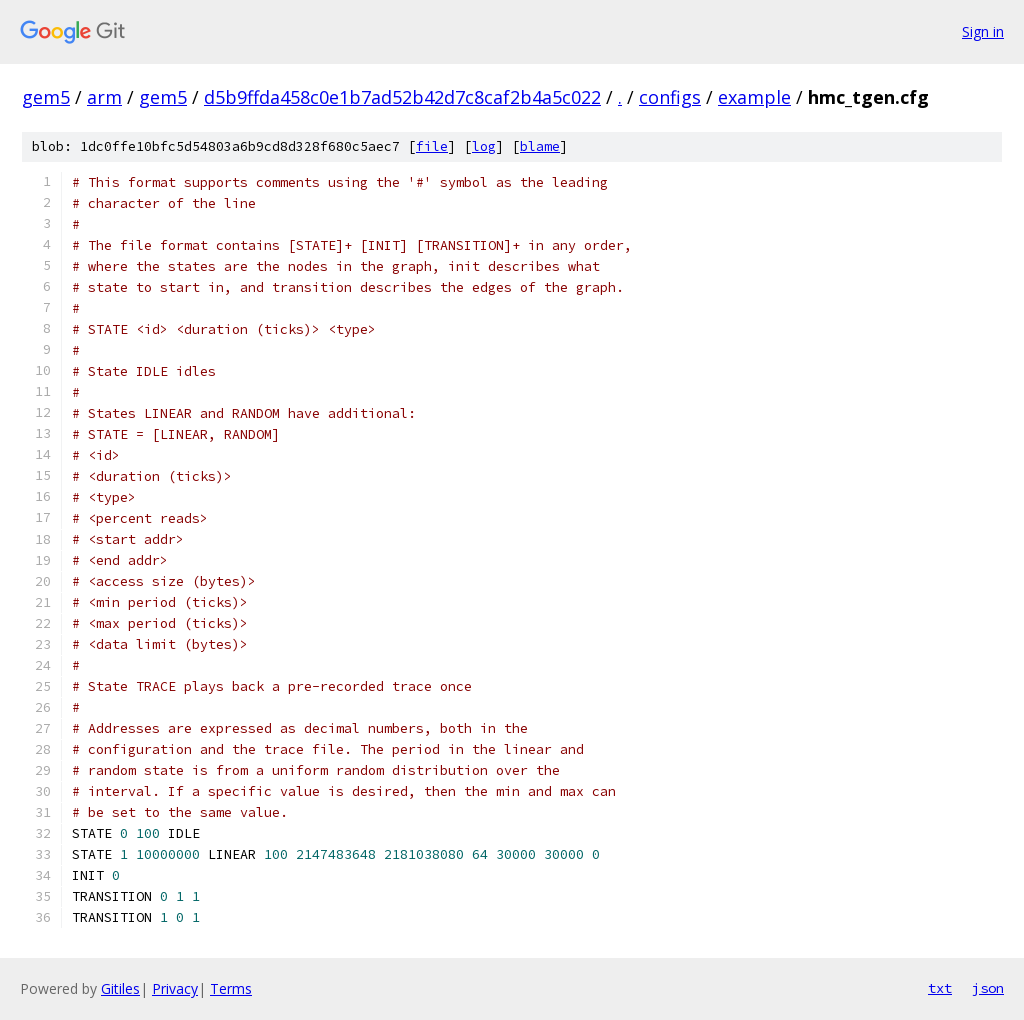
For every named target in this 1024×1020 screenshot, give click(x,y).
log (484, 146)
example (754, 97)
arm (104, 97)
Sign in (983, 31)
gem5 (46, 97)
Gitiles (120, 988)
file (432, 146)
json (988, 988)
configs (670, 97)
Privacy (175, 988)
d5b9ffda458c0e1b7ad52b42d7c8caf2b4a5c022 (402, 97)
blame (540, 146)
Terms (231, 988)
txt (940, 988)
